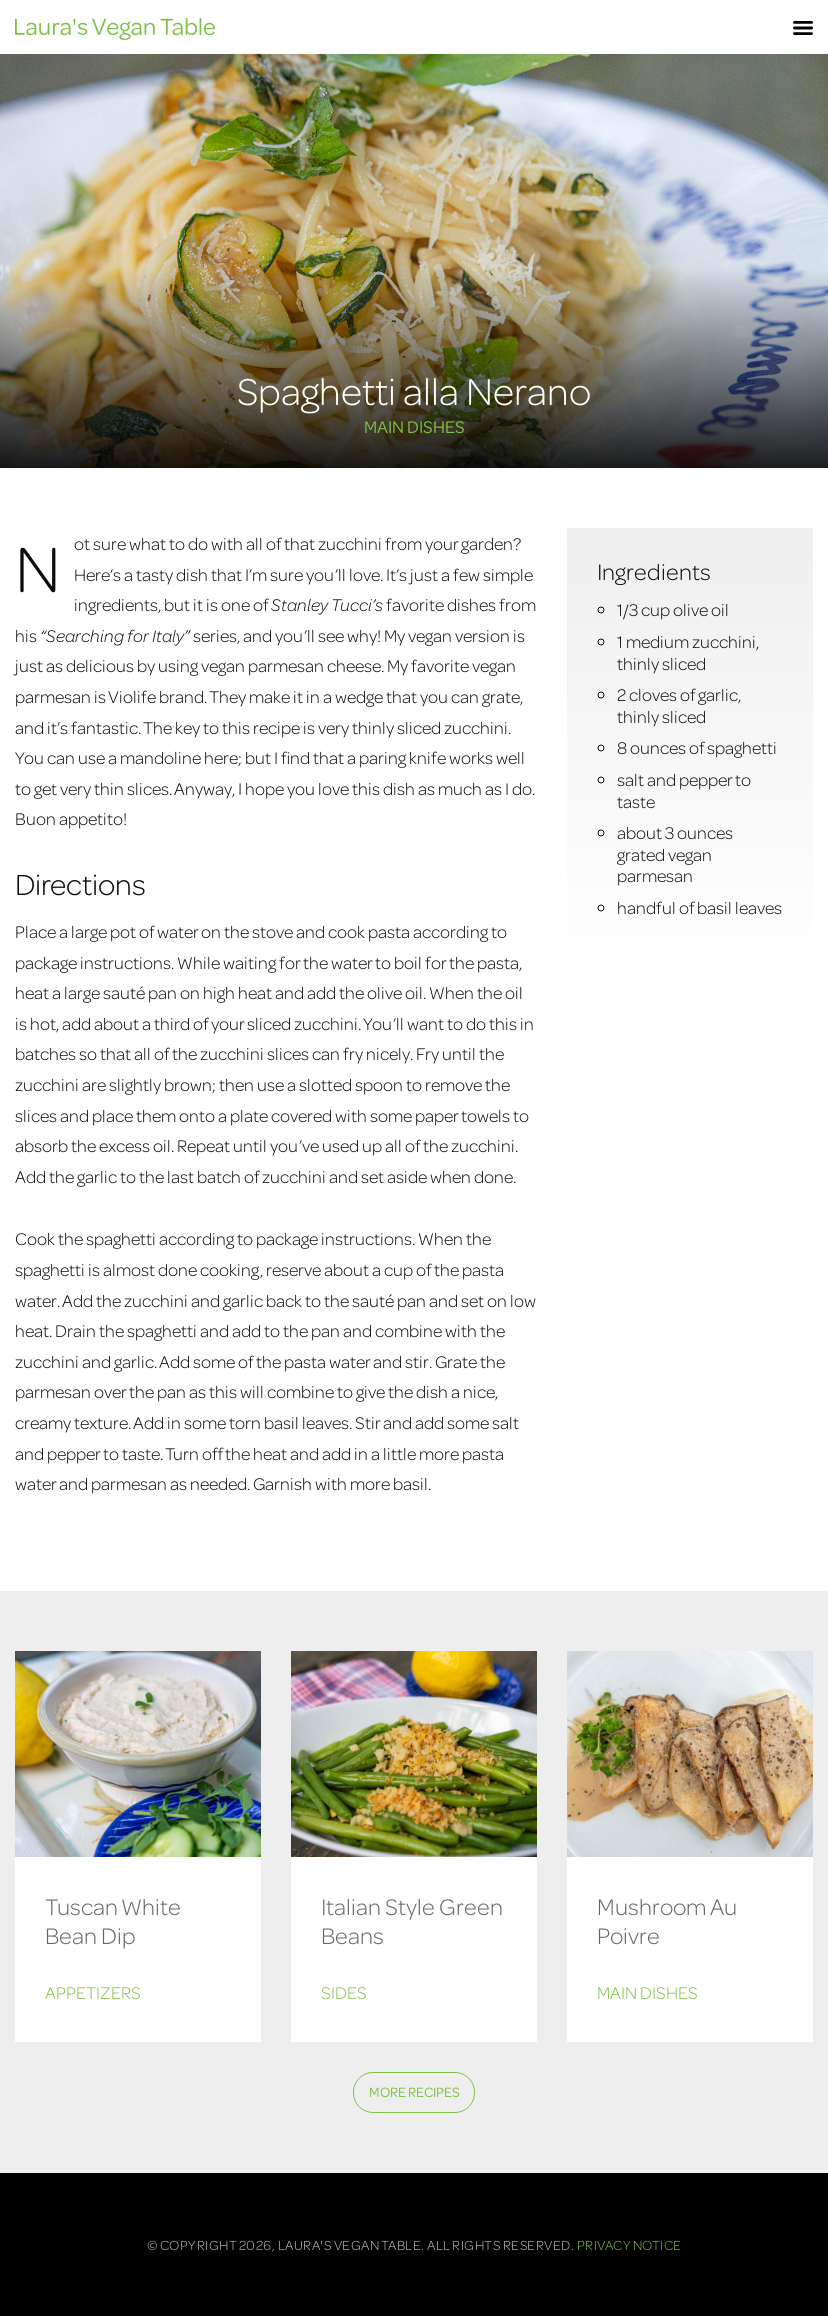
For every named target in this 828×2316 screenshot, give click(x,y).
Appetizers (93, 1992)
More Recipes (414, 2091)
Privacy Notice (629, 2244)
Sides (344, 1992)
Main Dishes (414, 426)
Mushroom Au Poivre (667, 1920)
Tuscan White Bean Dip (113, 1920)
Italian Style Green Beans (412, 1920)
